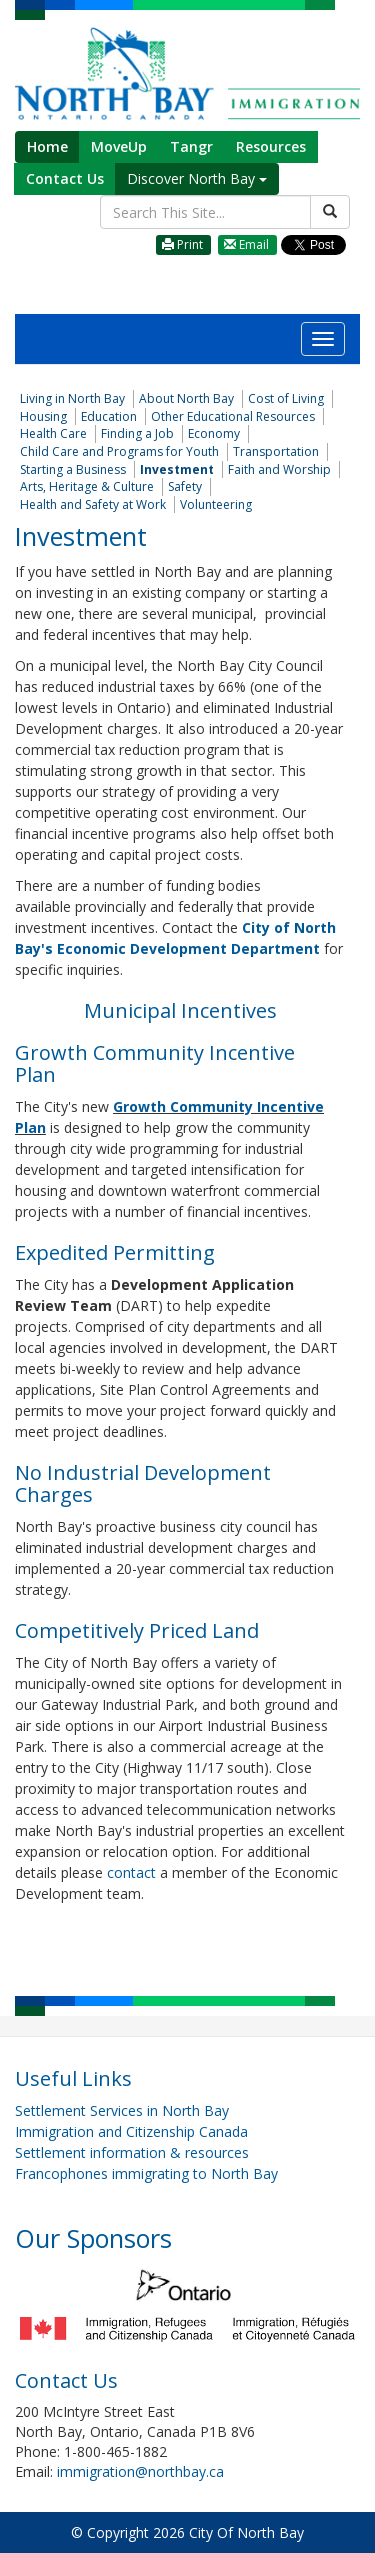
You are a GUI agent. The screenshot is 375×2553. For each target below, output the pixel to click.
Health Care (53, 433)
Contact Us (65, 178)
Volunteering (216, 504)
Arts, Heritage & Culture (87, 486)
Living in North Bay (72, 398)
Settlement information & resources (132, 2152)
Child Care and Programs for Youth (119, 451)
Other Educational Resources (233, 416)
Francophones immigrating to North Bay (146, 2173)
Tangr (191, 146)
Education (109, 416)
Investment (177, 469)
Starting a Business (73, 469)
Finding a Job (137, 433)
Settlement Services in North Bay (122, 2110)
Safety (185, 486)
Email (246, 244)
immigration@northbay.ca (140, 2471)
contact (133, 1872)
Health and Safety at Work (93, 504)
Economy (214, 433)
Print (182, 244)
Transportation (276, 451)
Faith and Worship (279, 469)
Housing (43, 416)
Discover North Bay (197, 178)
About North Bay (186, 398)
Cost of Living (286, 398)
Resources (271, 146)
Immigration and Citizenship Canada (131, 2131)
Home (47, 146)
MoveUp (119, 146)
